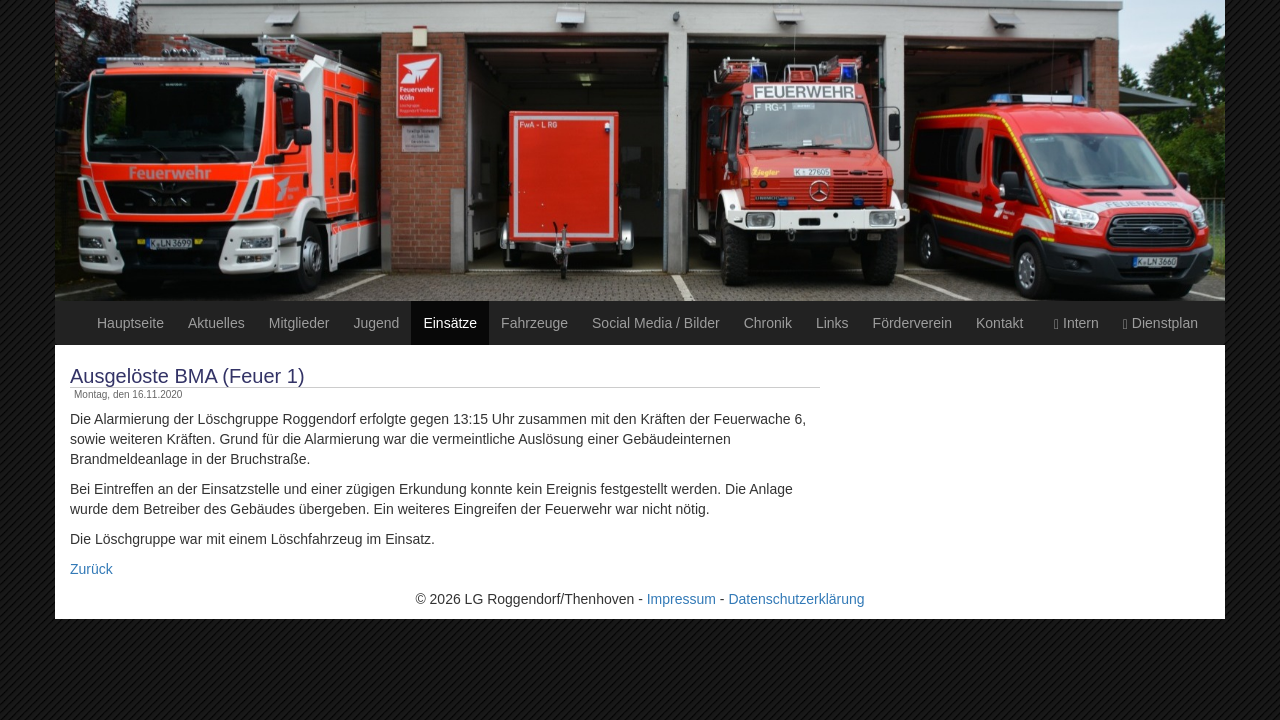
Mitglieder (299, 323)
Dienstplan (1160, 323)
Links (832, 323)
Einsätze (450, 323)
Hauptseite (130, 323)
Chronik (768, 323)
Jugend (376, 323)
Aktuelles (216, 323)
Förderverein (912, 323)
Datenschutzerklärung (796, 599)
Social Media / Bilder (656, 323)
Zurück (91, 569)
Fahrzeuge (534, 323)
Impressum (681, 599)
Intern (1076, 323)
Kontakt (999, 323)
